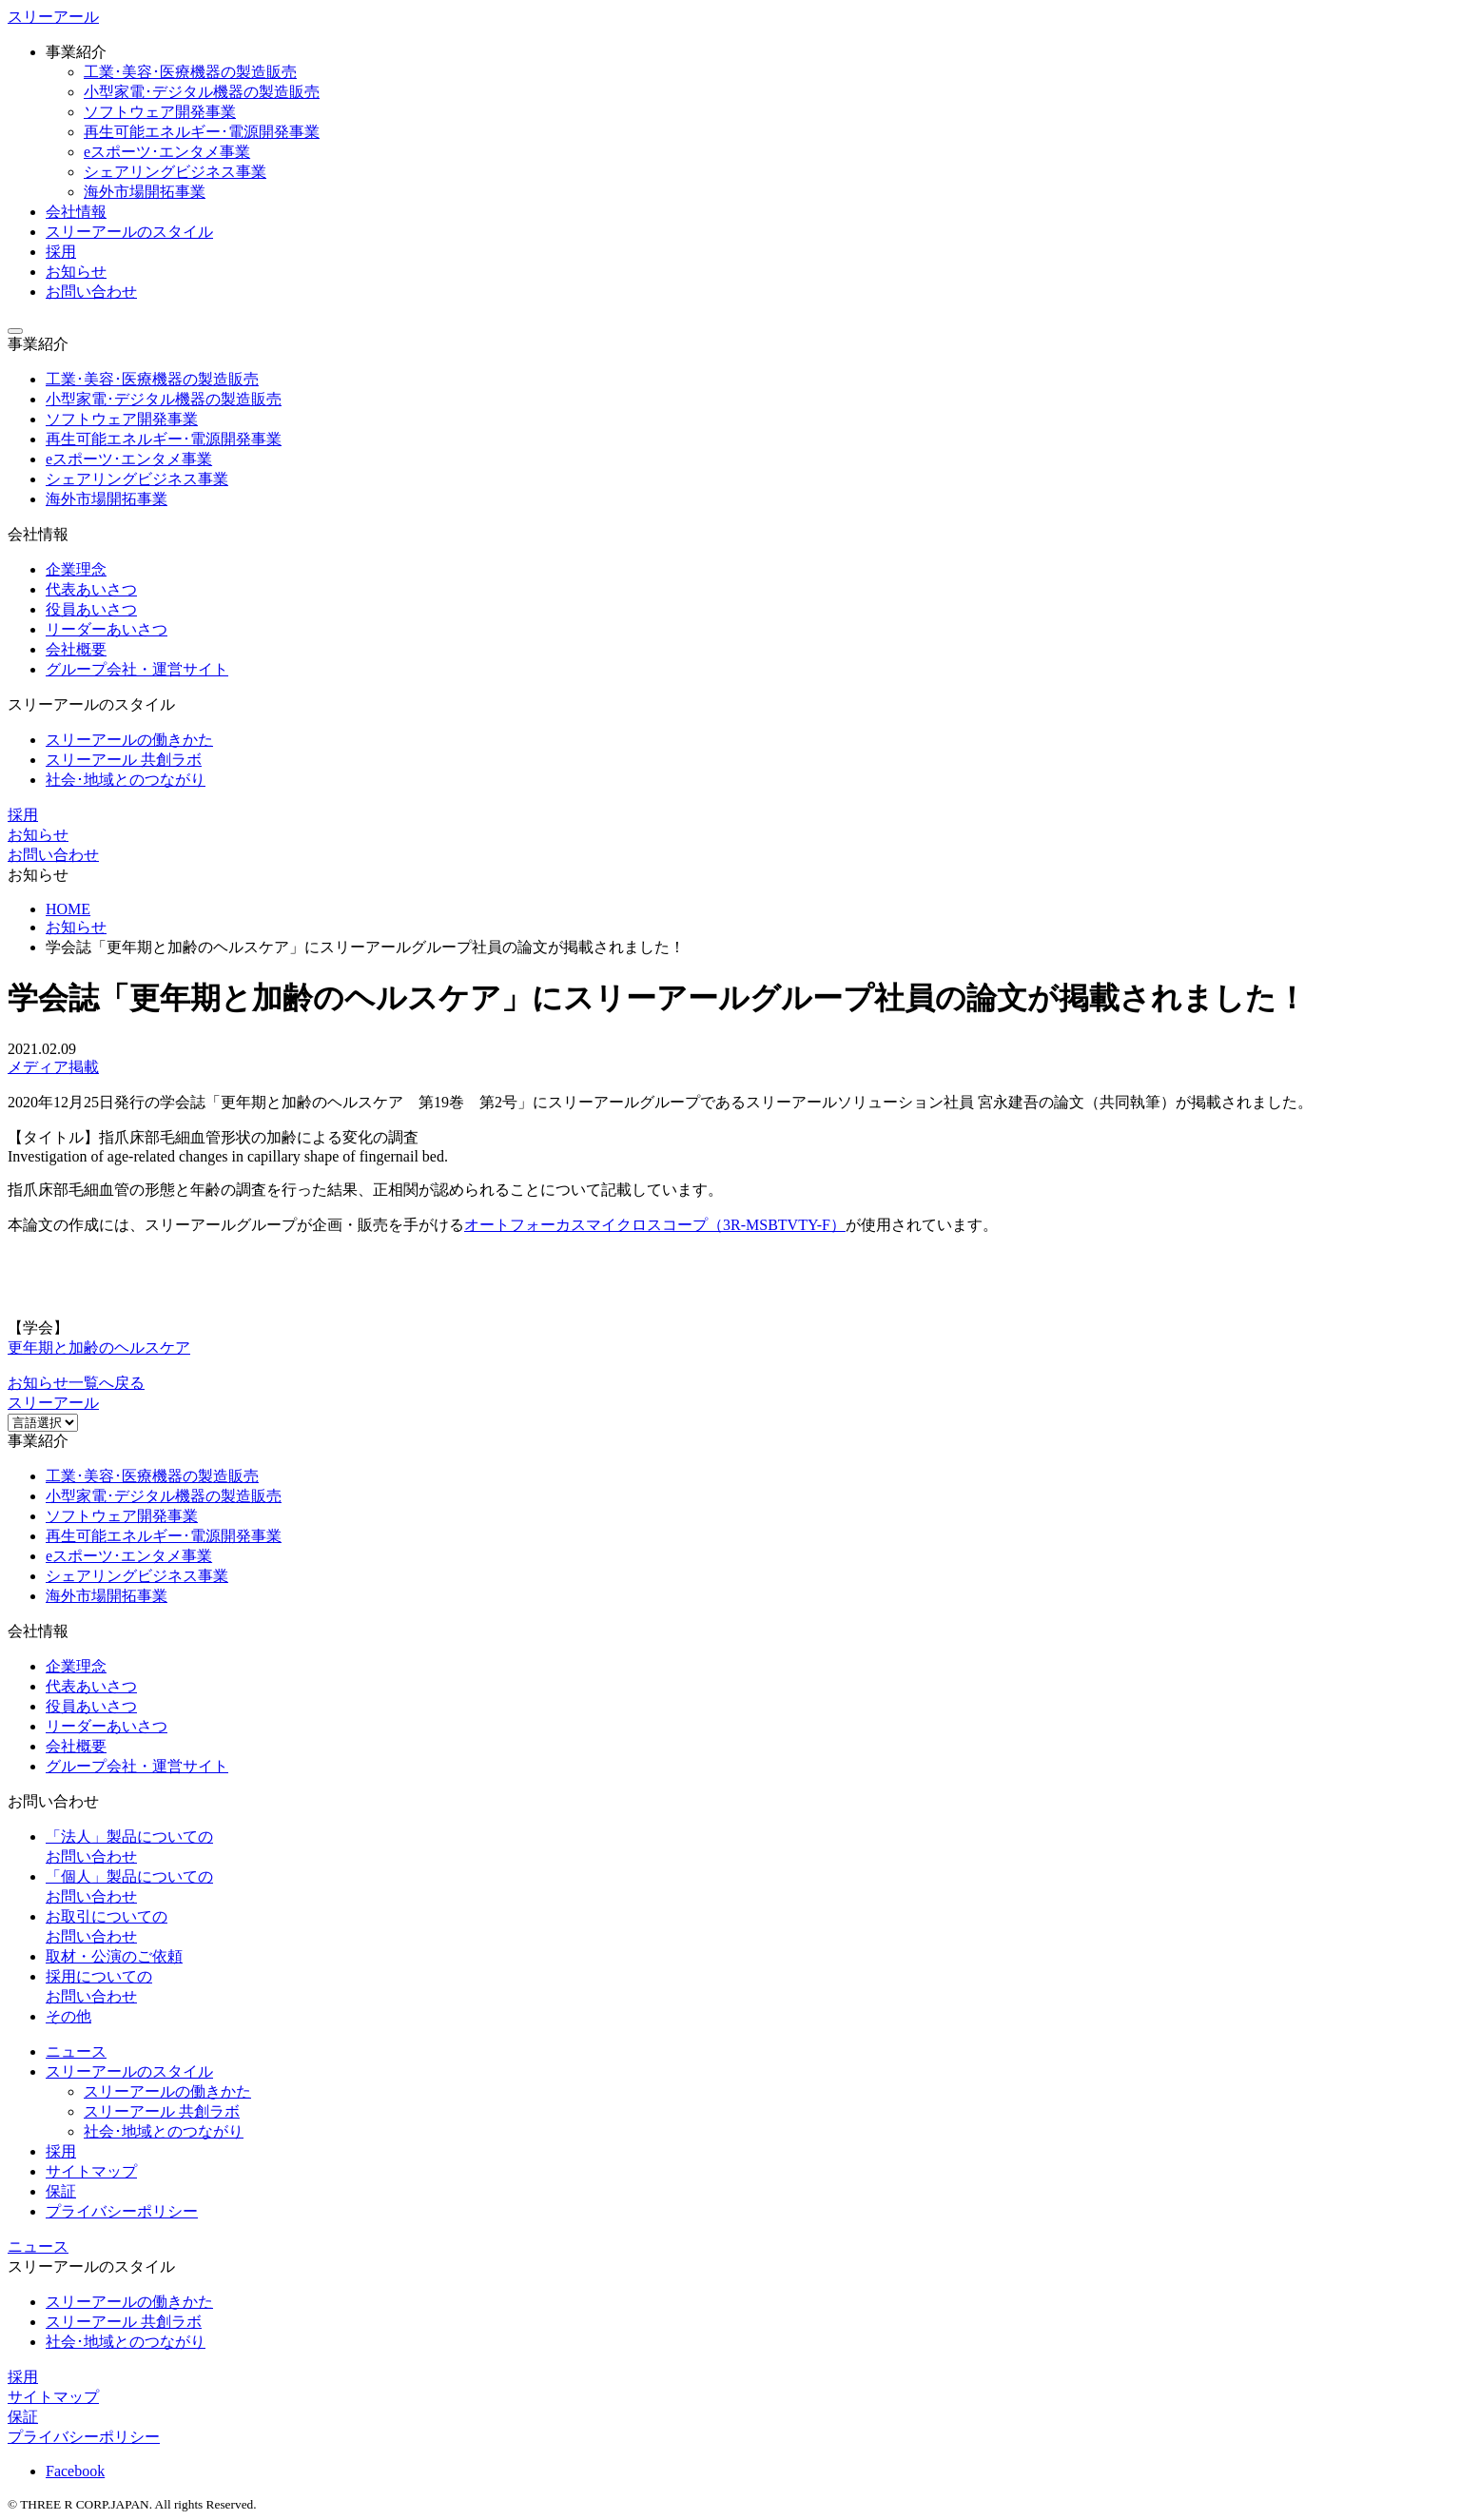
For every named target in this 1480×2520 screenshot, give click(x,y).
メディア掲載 (53, 1067)
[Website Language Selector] (43, 1423)
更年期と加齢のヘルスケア (99, 1347)
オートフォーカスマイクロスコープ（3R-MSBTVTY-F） (655, 1225)
